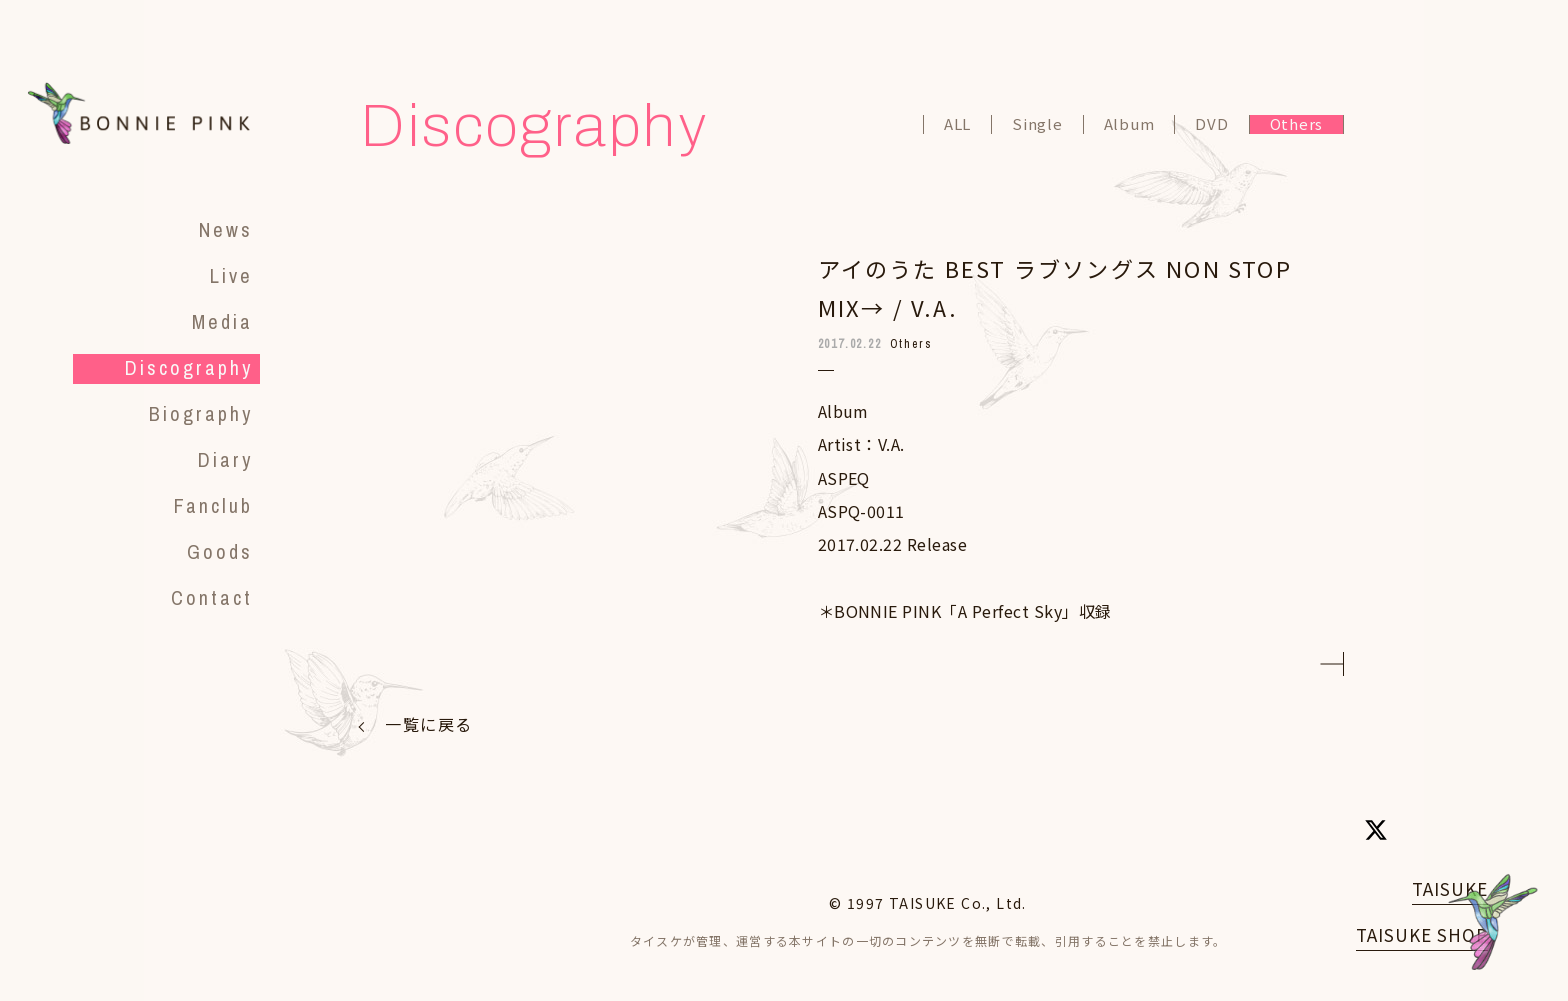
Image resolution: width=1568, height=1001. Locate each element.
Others (1297, 124)
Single (1037, 124)
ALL (957, 124)
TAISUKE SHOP (1422, 934)
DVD (1211, 124)
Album (1129, 124)
